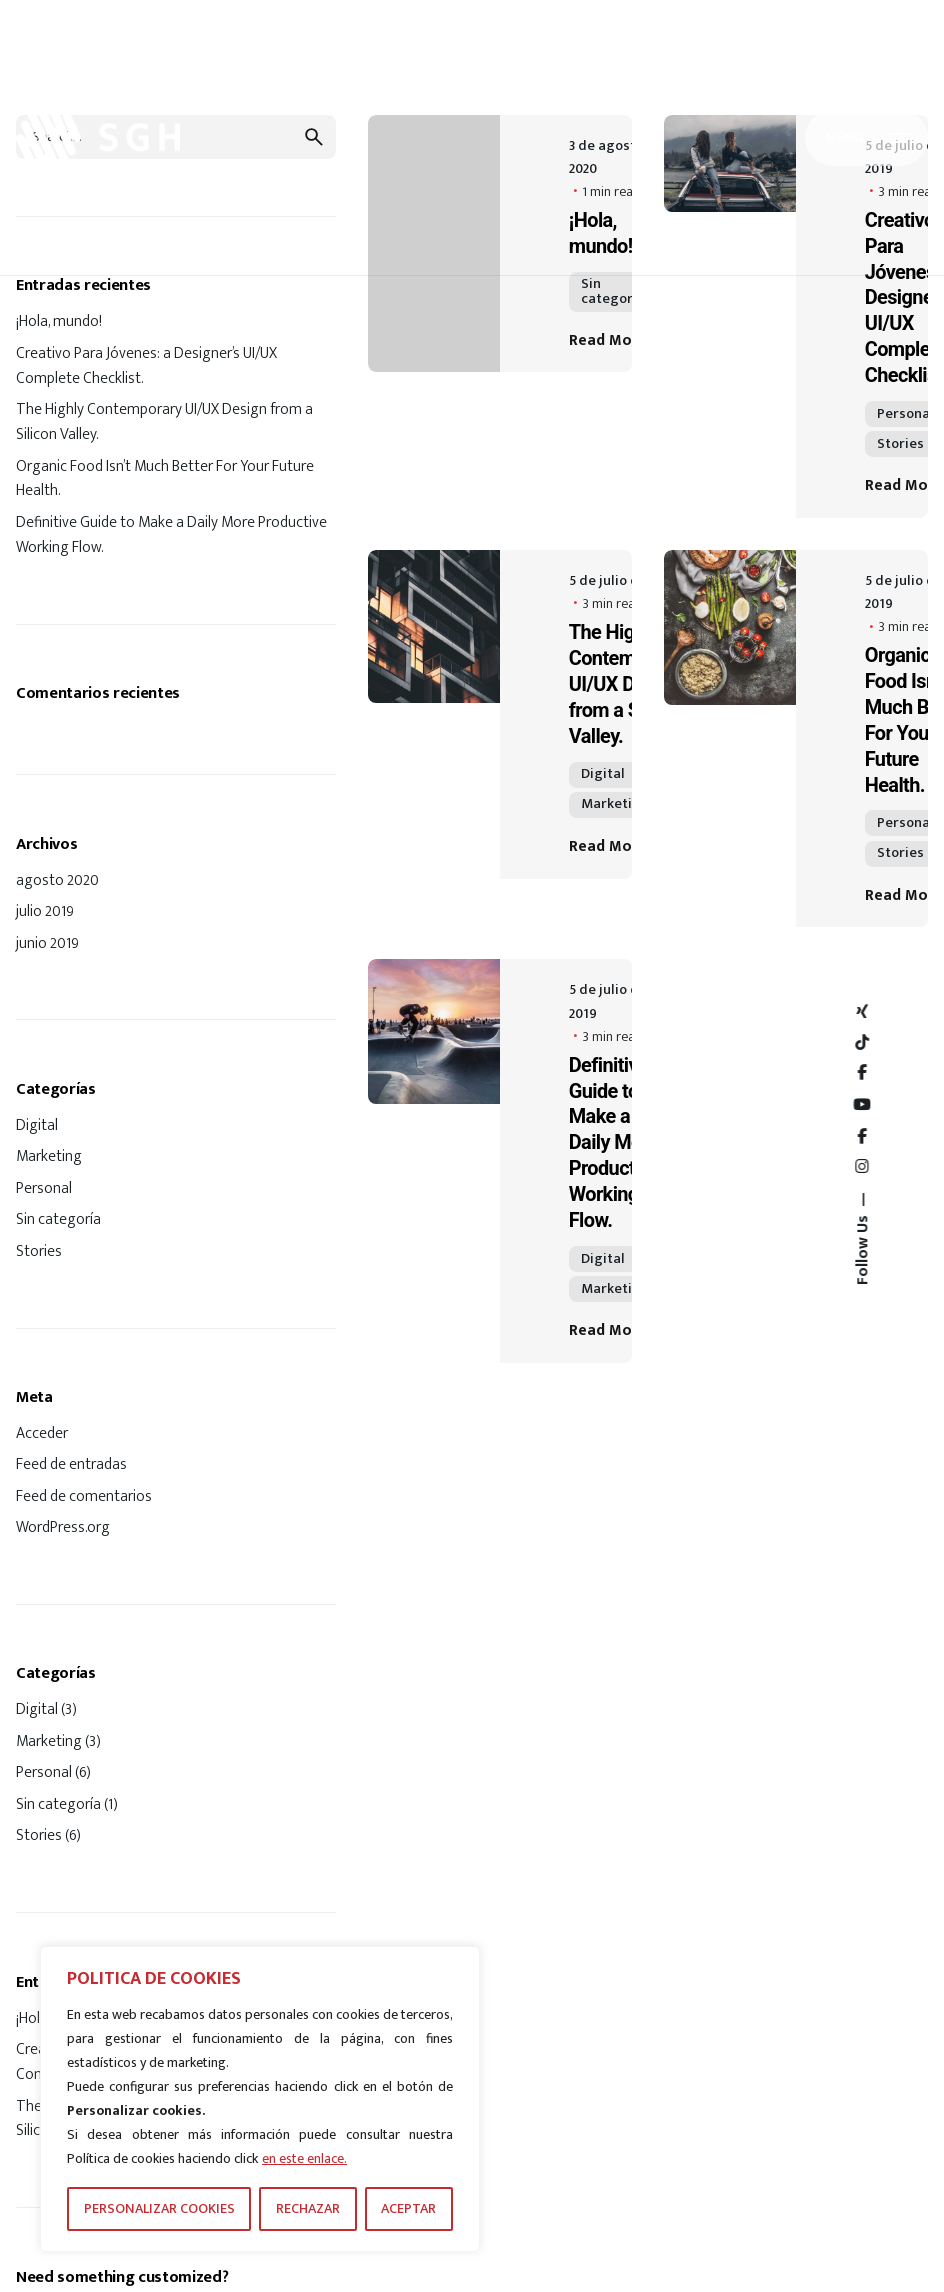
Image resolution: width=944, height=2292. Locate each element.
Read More (622, 340)
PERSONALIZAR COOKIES (159, 2208)
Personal (44, 1188)
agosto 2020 (57, 880)
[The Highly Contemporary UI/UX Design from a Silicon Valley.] (434, 714)
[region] (260, 2099)
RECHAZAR (308, 2208)
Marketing (49, 1156)
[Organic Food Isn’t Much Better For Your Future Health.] (730, 739)
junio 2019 (47, 943)
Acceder (42, 1433)
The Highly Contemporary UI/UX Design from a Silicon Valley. (164, 421)
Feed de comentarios (84, 1496)
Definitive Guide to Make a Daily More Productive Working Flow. (171, 534)
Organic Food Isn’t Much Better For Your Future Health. (165, 478)
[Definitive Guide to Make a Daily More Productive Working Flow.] (434, 1160)
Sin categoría (58, 1219)
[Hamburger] (866, 138)
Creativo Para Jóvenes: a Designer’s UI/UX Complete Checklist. (146, 365)
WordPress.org (63, 1527)
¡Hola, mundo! (59, 321)
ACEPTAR (408, 2208)
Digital (37, 1125)
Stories (39, 1251)
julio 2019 (45, 911)
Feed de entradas (71, 1464)
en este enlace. (304, 2158)
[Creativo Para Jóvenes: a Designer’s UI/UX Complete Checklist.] (730, 316)
